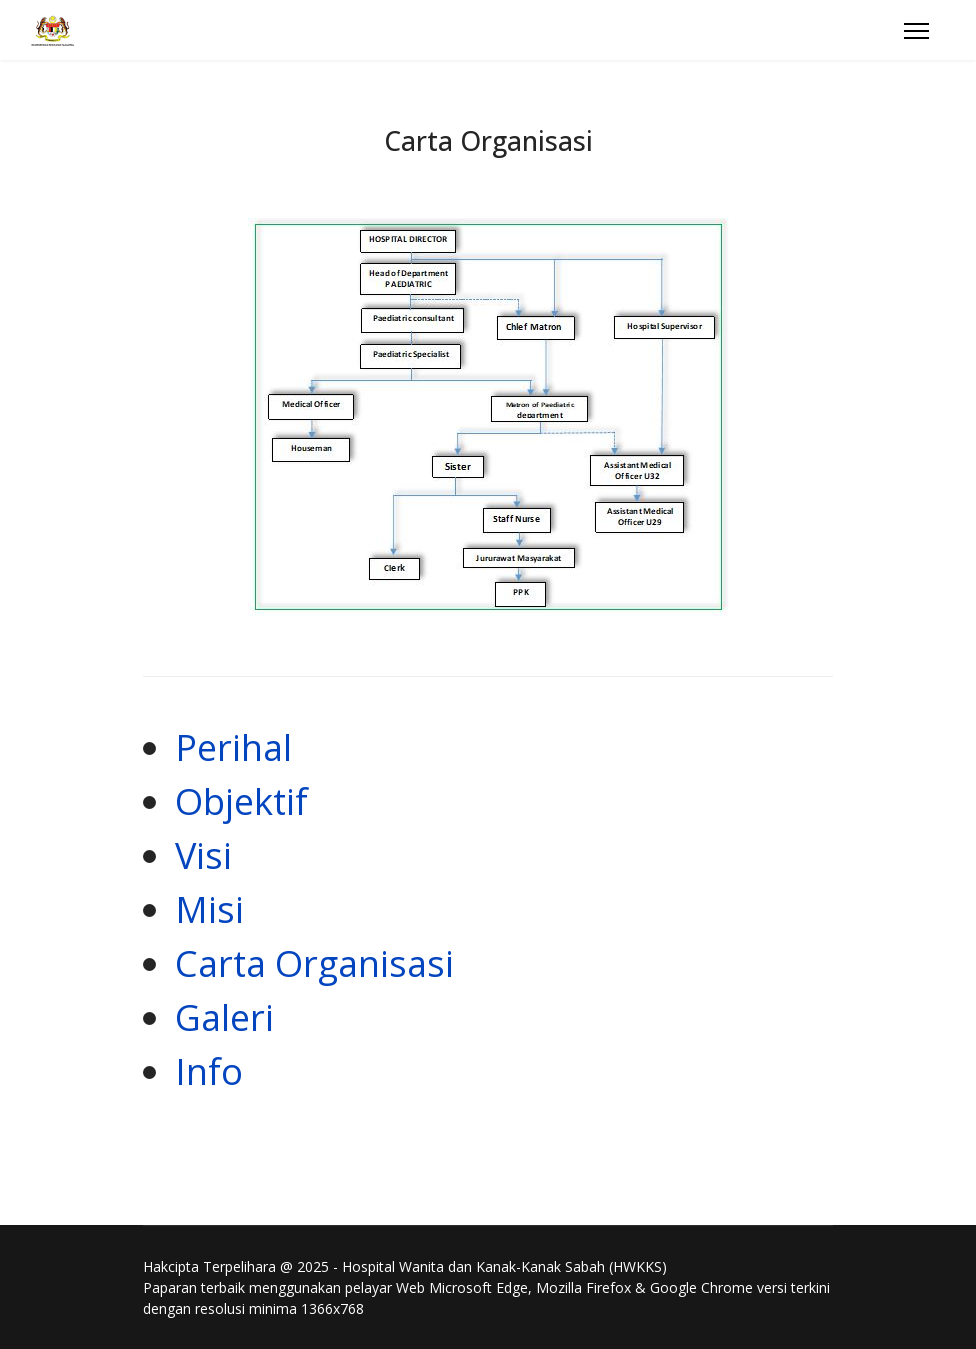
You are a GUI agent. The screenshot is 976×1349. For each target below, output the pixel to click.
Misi (209, 909)
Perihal (233, 747)
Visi (203, 855)
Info (209, 1071)
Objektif (241, 801)
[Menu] (916, 31)
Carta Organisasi (314, 963)
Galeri (224, 1017)
